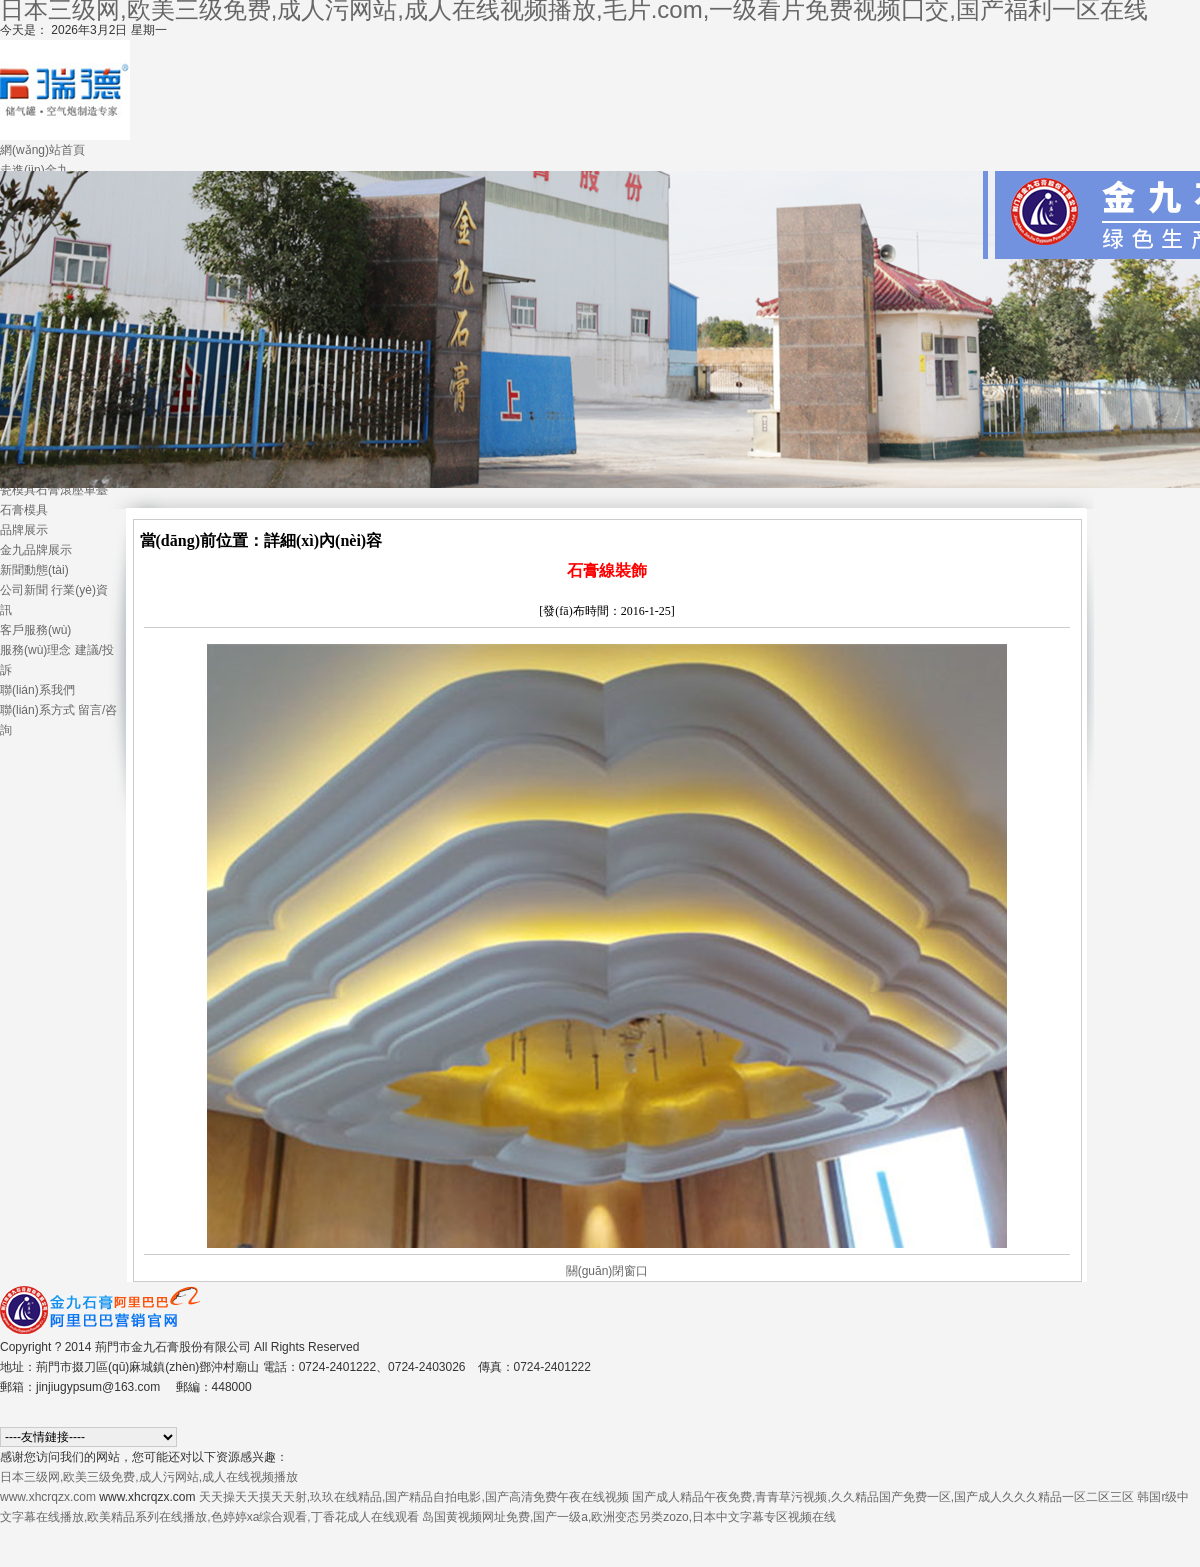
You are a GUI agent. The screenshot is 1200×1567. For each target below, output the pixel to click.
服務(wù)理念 (35, 650)
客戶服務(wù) (35, 630)
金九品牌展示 (36, 550)
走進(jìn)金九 (34, 170)
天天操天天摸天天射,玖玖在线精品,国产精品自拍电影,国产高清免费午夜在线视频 (414, 1497)
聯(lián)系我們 (37, 690)
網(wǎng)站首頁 (42, 150)
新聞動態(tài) (34, 570)
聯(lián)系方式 (37, 710)
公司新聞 (24, 590)
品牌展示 (24, 530)
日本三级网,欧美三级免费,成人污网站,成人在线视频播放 (149, 1477)
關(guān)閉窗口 (607, 1271)
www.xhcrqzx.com (48, 1497)
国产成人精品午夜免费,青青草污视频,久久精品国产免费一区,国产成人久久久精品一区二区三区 (883, 1497)
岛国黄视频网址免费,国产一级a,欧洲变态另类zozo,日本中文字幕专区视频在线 (629, 1517)
